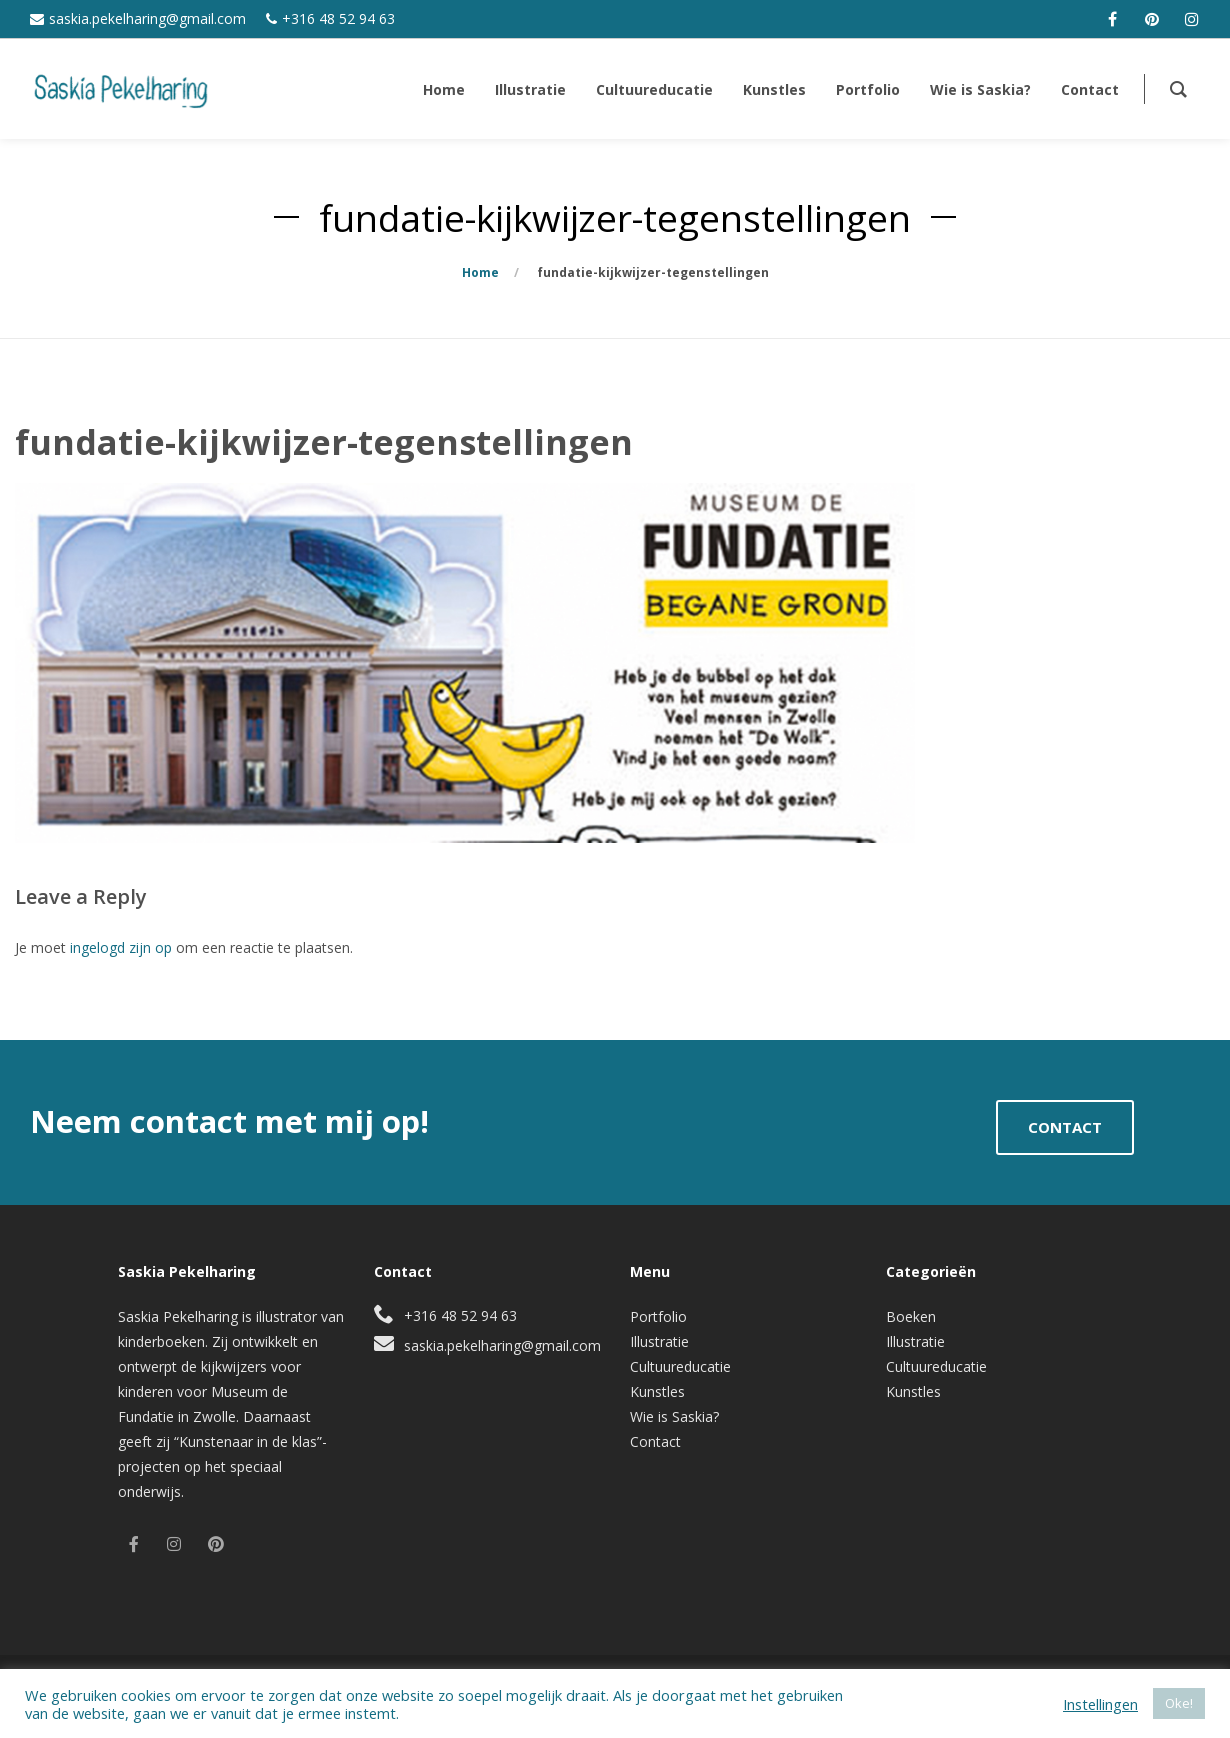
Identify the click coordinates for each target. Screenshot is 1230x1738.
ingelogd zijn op (121, 947)
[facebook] (1112, 19)
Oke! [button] (1179, 1703)
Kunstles (657, 1391)
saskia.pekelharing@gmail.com (147, 18)
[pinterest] (1152, 19)
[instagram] (1192, 19)
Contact (655, 1441)
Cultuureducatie (680, 1366)
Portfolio (658, 1316)
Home (480, 272)
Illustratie (659, 1341)
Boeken (911, 1316)
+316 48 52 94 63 (338, 18)
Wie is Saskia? (674, 1416)
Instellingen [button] (1100, 1704)
